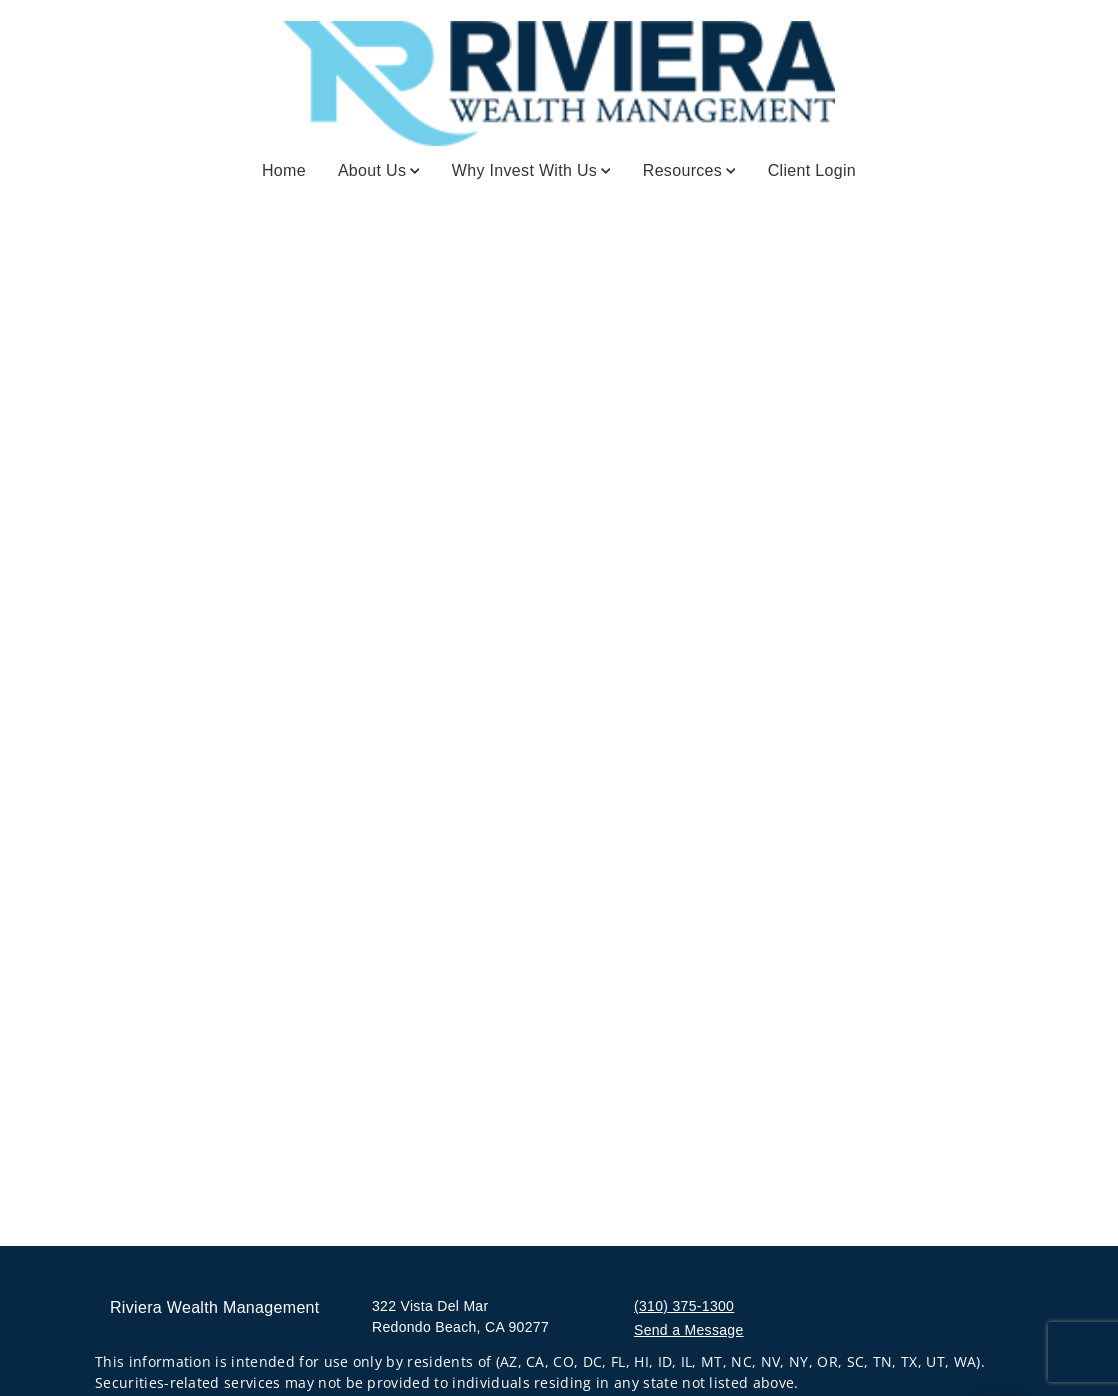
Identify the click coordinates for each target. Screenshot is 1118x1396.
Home (284, 170)
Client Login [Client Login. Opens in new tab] (812, 170)
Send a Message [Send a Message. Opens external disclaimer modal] (689, 1330)
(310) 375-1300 (684, 1306)
